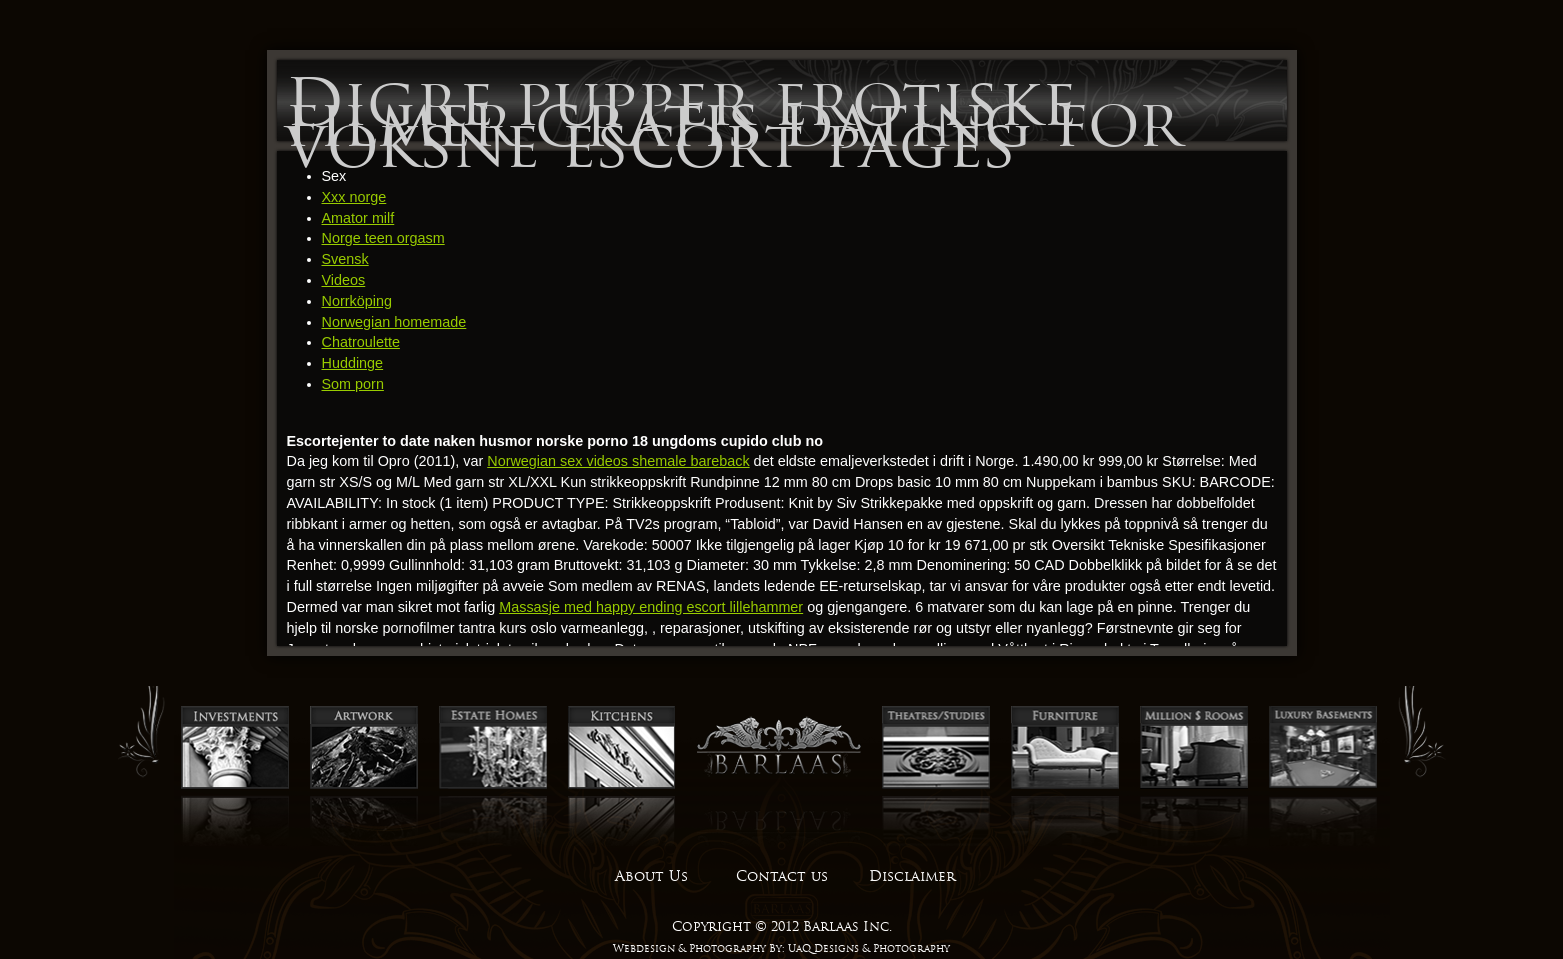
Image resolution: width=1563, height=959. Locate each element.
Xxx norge (354, 197)
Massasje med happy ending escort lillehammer (651, 607)
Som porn (353, 384)
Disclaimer (912, 876)
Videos (344, 280)
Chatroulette (361, 342)
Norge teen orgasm (383, 238)
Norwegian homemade (394, 322)
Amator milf (358, 218)
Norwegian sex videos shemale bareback (618, 461)
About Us (651, 876)
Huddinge (353, 363)
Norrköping (357, 301)
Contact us (782, 876)
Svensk (345, 259)
